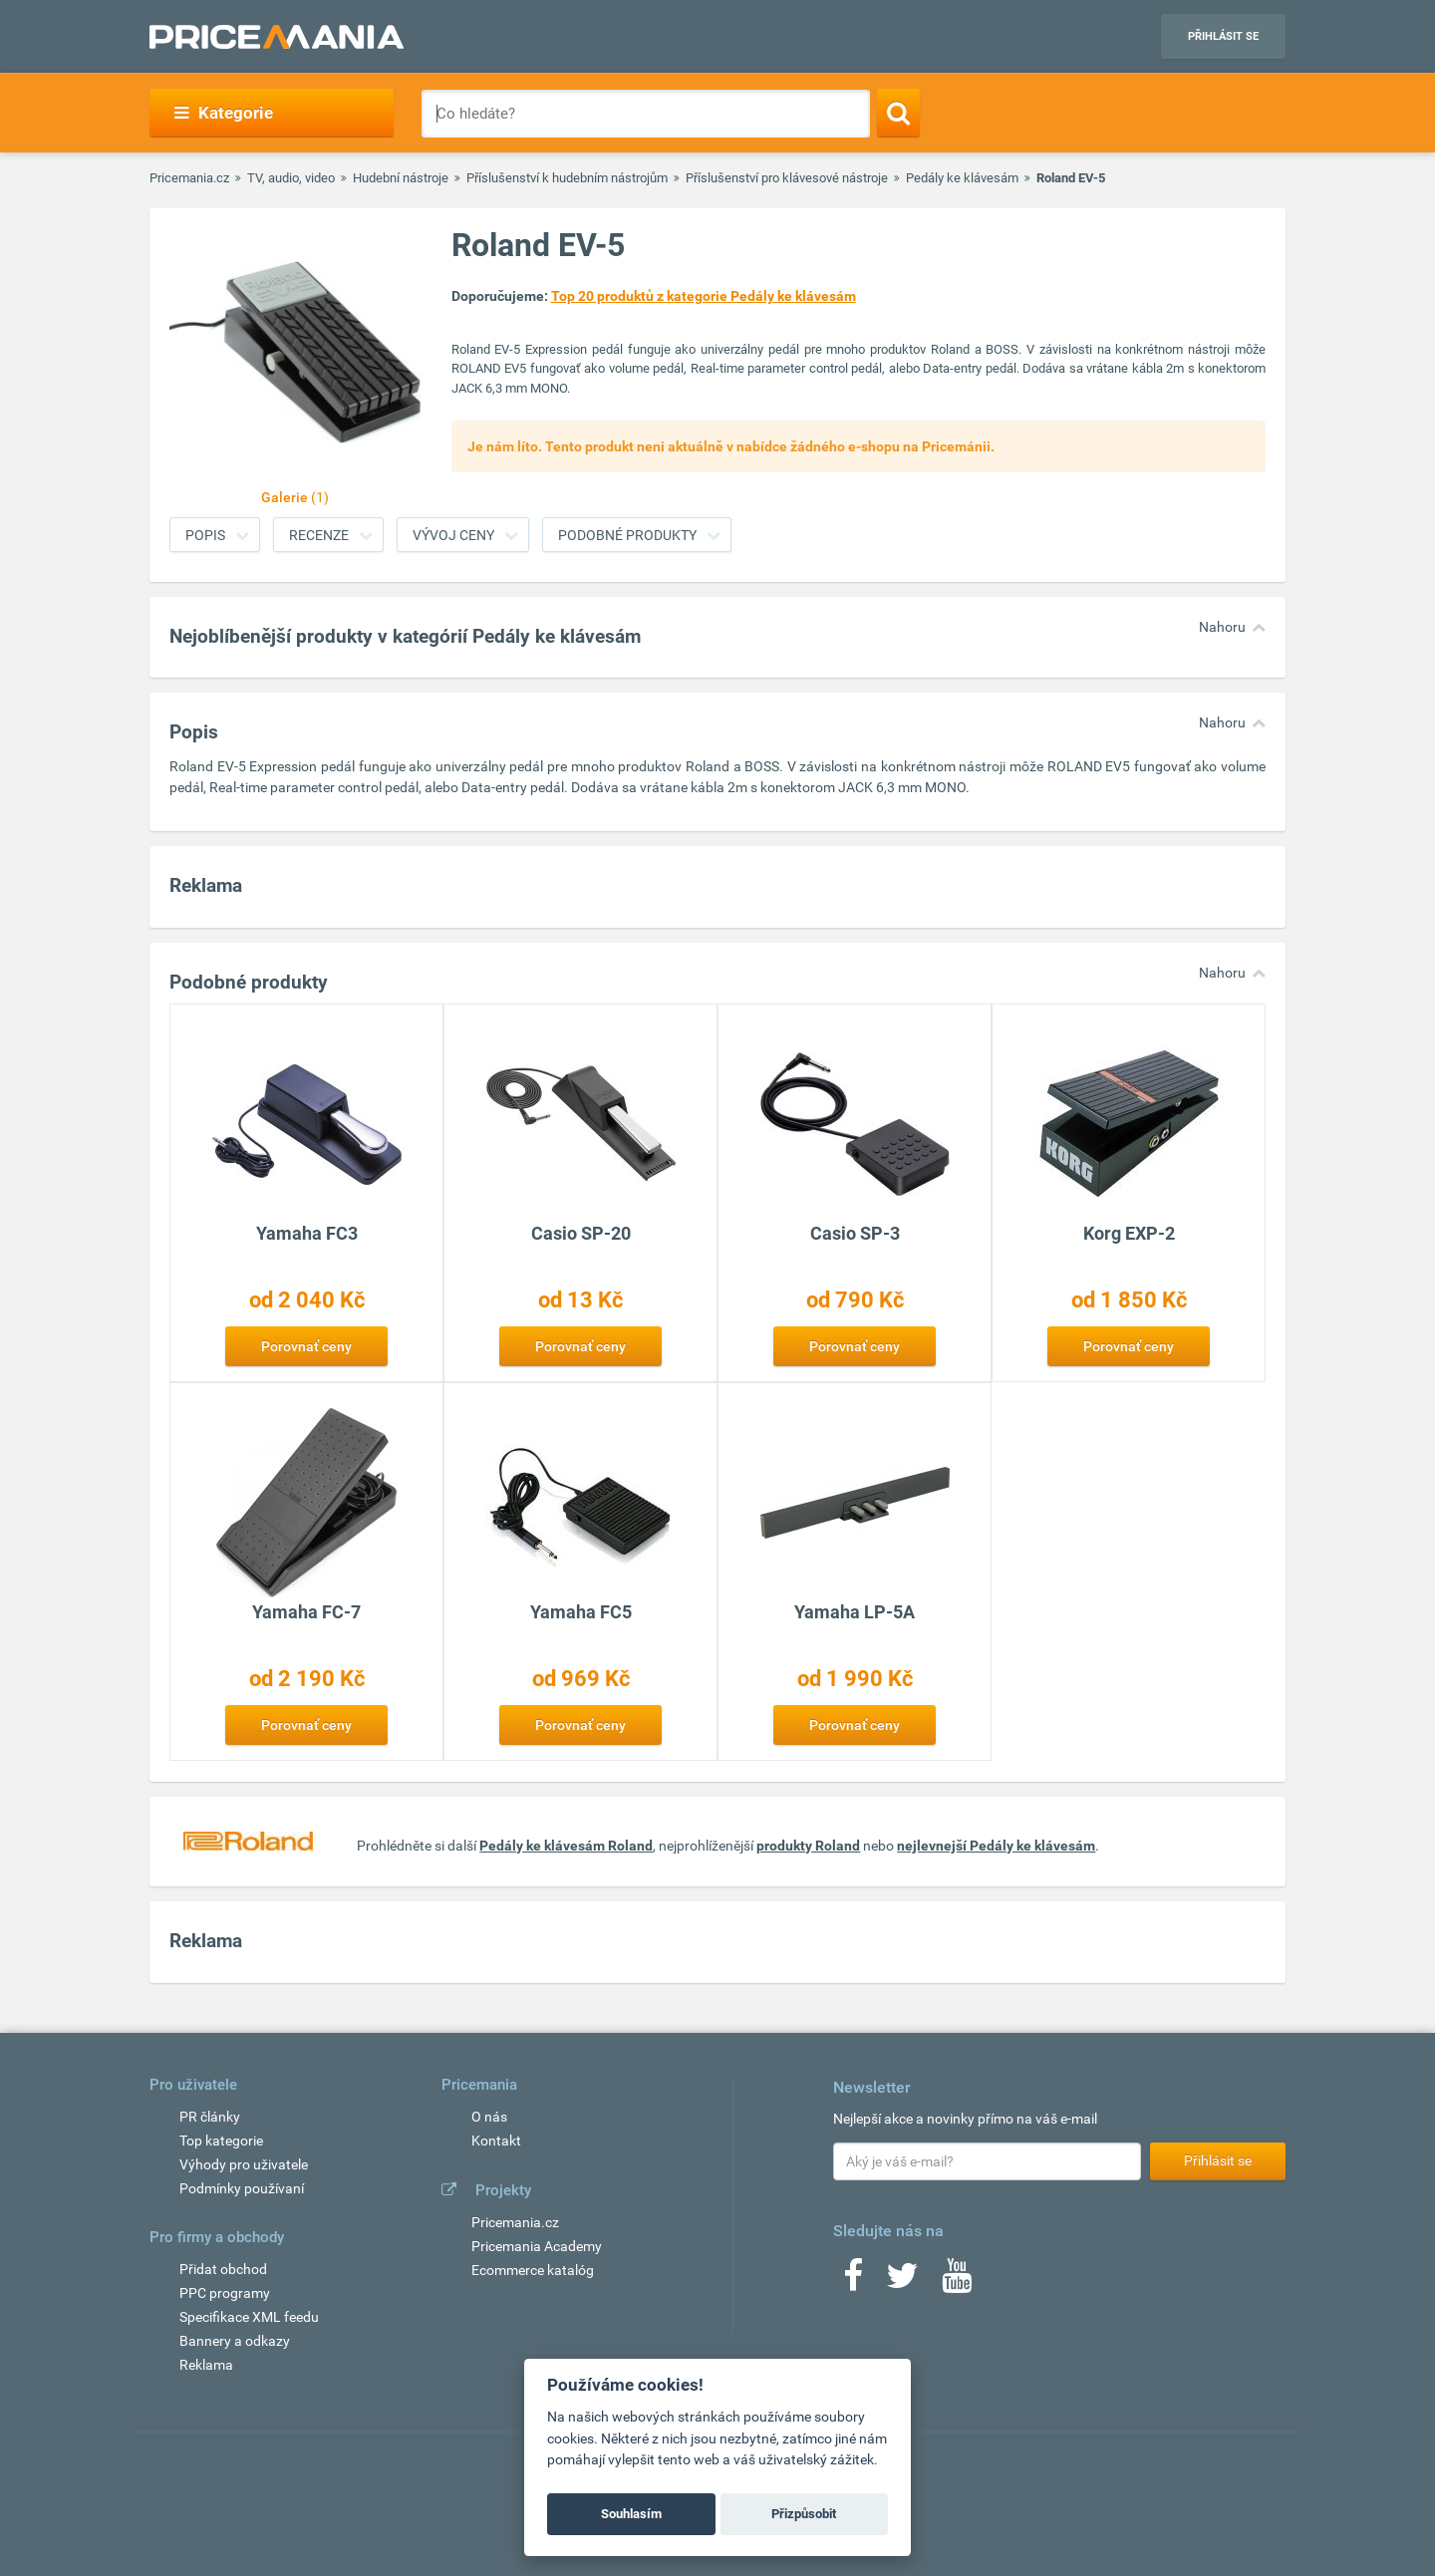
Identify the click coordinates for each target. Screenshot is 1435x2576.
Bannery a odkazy (234, 2341)
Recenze (319, 535)
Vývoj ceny (453, 535)
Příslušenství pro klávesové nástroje (787, 177)
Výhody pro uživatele (243, 2164)
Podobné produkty (627, 535)
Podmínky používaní (241, 2188)
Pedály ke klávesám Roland (566, 1846)
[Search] (898, 113)
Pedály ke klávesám (962, 177)
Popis (205, 535)
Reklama (206, 2365)
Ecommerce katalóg (532, 2270)
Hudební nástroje (400, 177)
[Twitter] (902, 2282)
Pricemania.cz (189, 177)
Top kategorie (221, 2140)
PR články (209, 2117)
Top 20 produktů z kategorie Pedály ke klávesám (703, 296)
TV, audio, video (291, 177)
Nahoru (1222, 627)
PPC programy (224, 2293)
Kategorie (223, 113)
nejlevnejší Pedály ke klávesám (996, 1846)
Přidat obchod (223, 2269)
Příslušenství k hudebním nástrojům (567, 177)
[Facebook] (853, 2282)
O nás (489, 2117)
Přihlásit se (1223, 36)
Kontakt (496, 2140)
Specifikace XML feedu (249, 2317)
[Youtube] (957, 2282)
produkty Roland (808, 1846)
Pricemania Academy (536, 2246)
